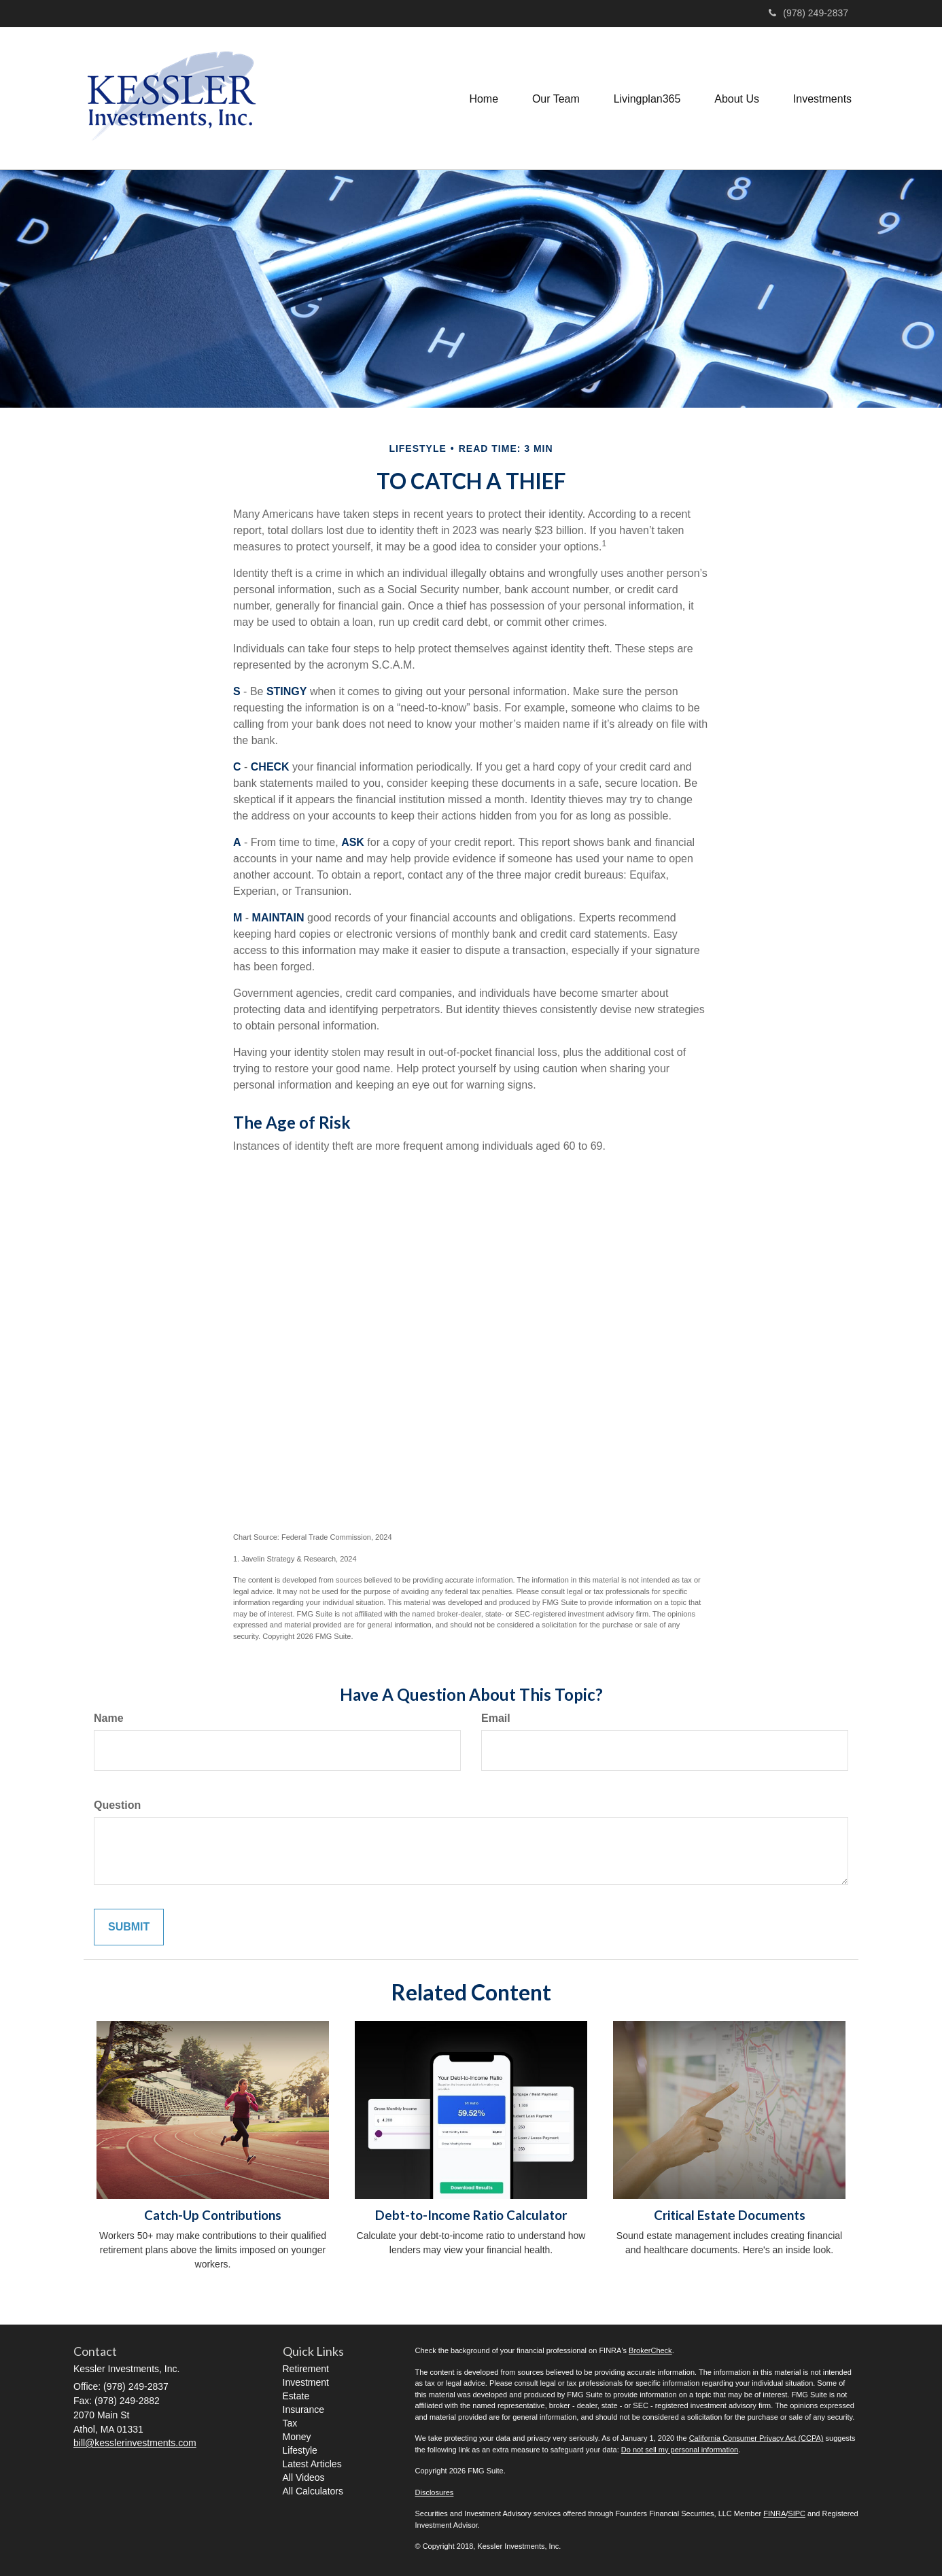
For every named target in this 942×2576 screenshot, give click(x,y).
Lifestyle (300, 2450)
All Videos (304, 2477)
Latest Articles (312, 2463)
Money (297, 2436)
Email (495, 1718)
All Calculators (313, 2491)
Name (109, 1718)
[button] (555, 97)
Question (117, 1805)
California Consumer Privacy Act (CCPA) (756, 2438)
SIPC (796, 2513)
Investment (306, 2382)
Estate (296, 2395)
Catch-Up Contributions (212, 2215)
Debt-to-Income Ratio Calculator (471, 2215)
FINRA (774, 2513)
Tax (290, 2423)
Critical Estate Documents (729, 2215)
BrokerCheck (650, 2350)
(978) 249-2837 (808, 12)
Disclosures (434, 2492)
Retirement (306, 2368)
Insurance (303, 2409)
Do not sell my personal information (679, 2450)
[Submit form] (129, 1927)
